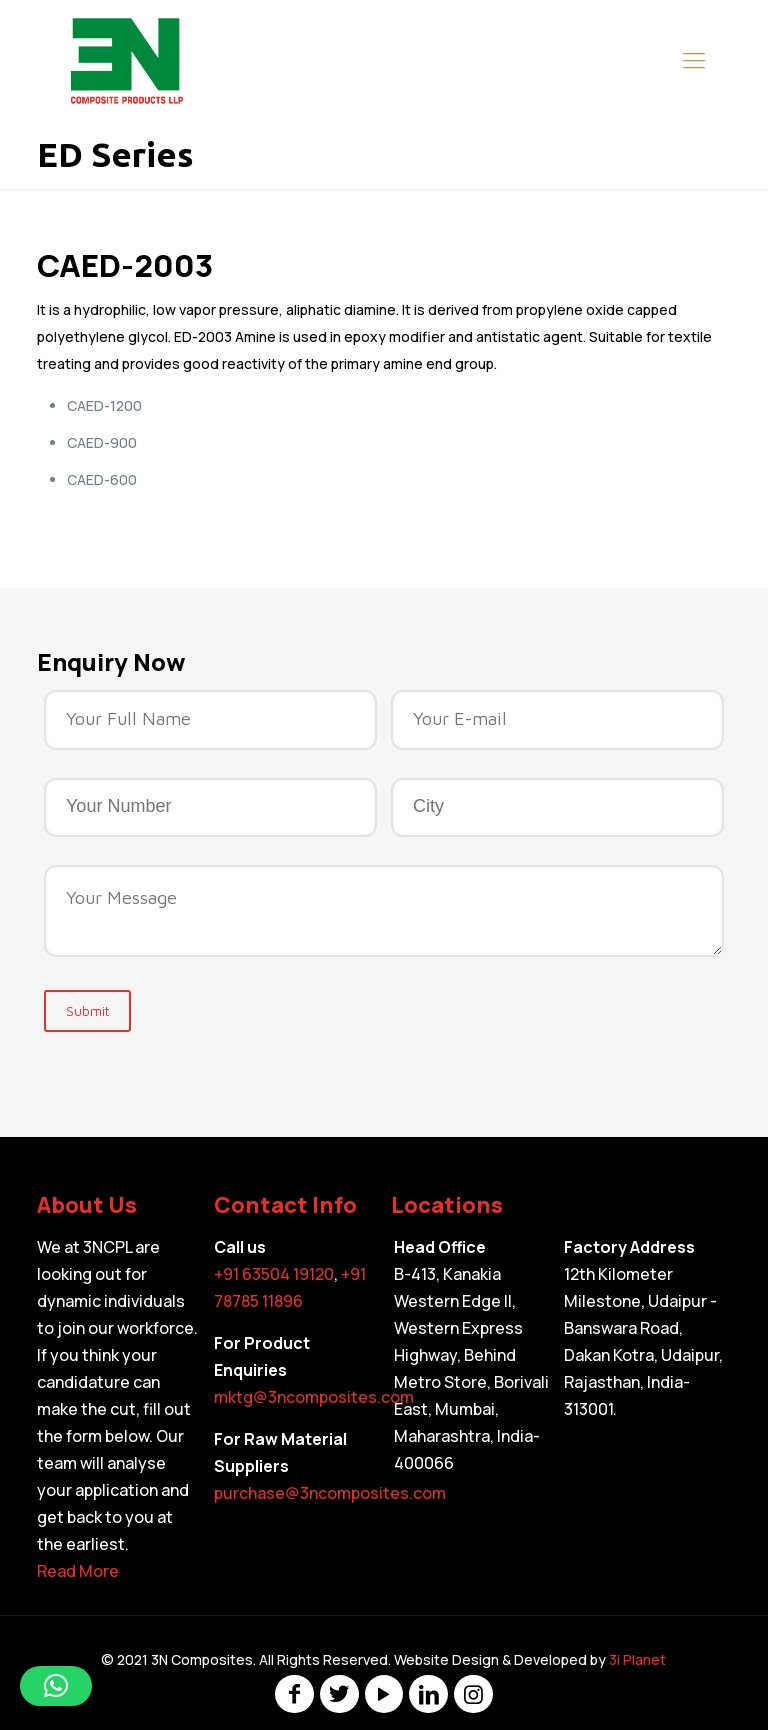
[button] (56, 1686)
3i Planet (637, 1659)
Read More (78, 1571)
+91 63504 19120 (274, 1274)
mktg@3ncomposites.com (314, 1397)
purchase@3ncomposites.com (330, 1493)
